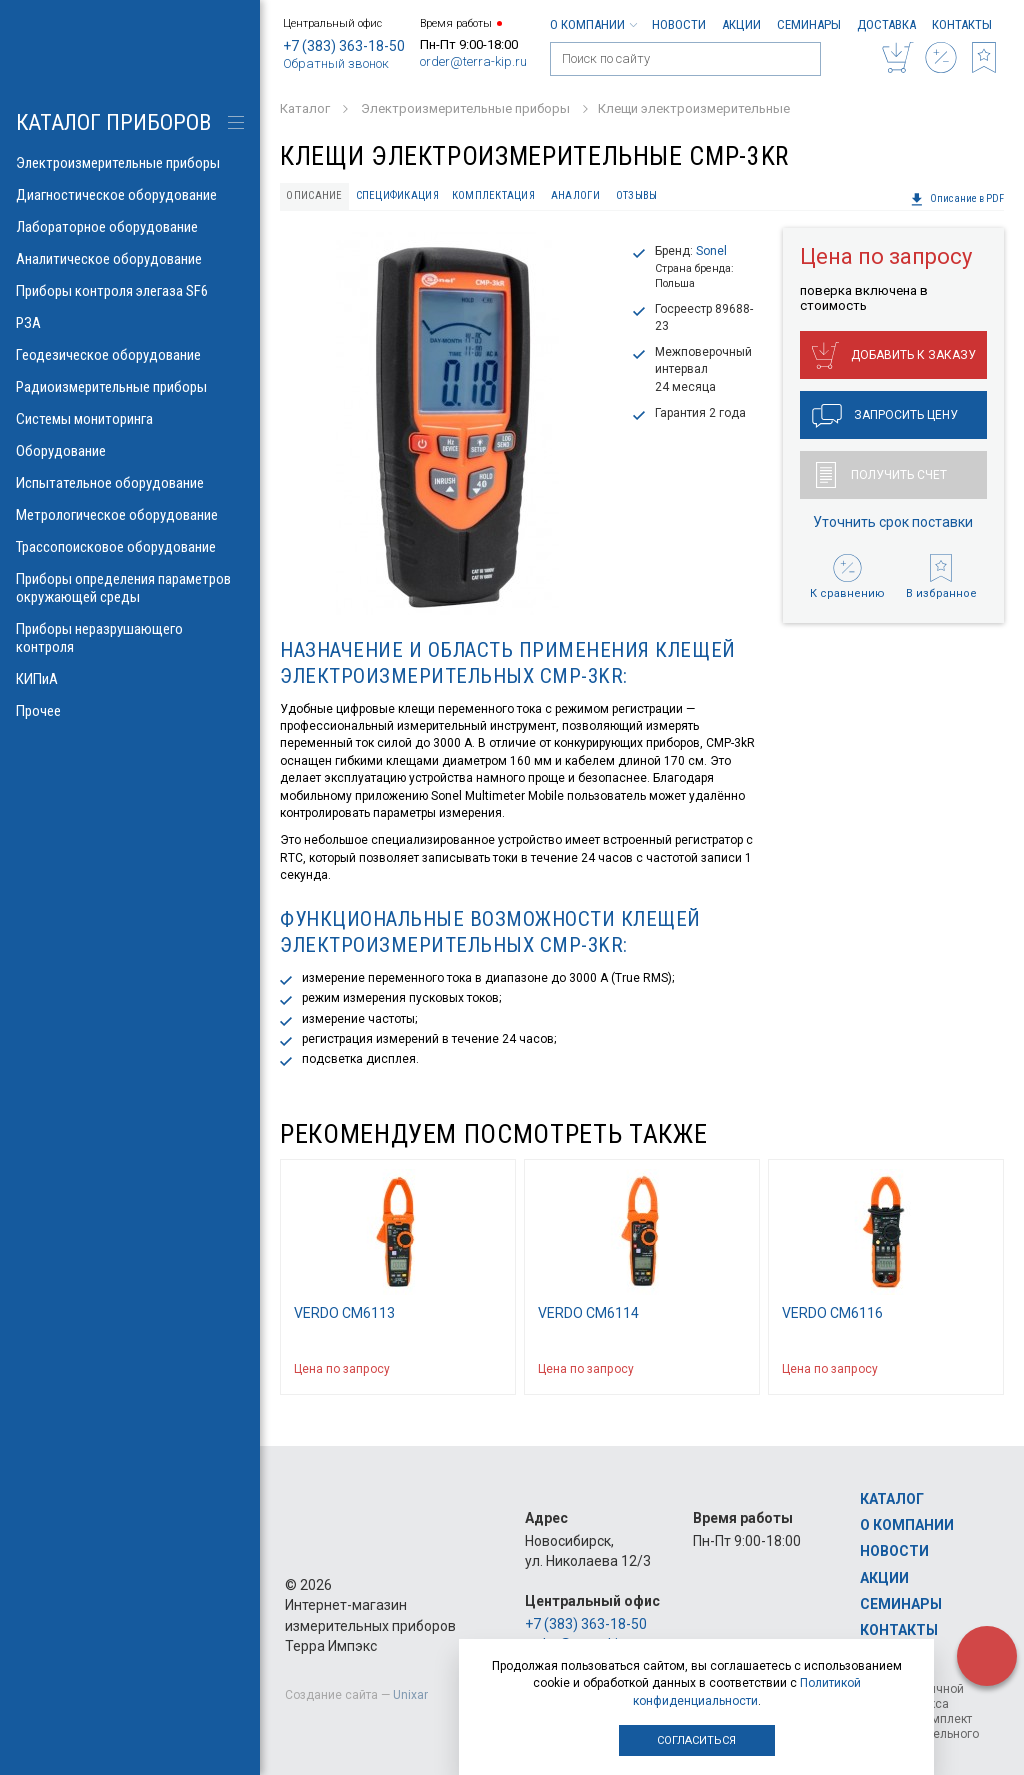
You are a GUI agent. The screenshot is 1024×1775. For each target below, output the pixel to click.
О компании (593, 24)
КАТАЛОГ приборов (113, 122)
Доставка (886, 24)
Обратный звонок (336, 63)
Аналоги (575, 195)
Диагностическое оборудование (130, 195)
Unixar (410, 1695)
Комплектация (493, 195)
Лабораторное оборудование (130, 227)
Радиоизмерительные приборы (130, 387)
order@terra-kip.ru (473, 61)
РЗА (130, 323)
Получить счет (881, 475)
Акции (741, 24)
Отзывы (637, 195)
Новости (679, 24)
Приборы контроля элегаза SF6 (130, 291)
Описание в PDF (957, 199)
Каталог (892, 1499)
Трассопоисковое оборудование (130, 547)
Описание (314, 195)
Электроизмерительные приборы (130, 163)
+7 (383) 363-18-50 (344, 46)
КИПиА (130, 679)
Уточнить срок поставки (893, 522)
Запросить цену (885, 416)
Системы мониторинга (130, 419)
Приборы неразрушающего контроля (130, 638)
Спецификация (397, 195)
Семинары (809, 24)
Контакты (962, 24)
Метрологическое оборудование (130, 515)
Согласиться (696, 1740)
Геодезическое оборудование (130, 355)
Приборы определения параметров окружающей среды (130, 588)
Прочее (130, 711)
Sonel (711, 251)
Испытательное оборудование (130, 483)
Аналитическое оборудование (130, 259)
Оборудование (130, 451)
